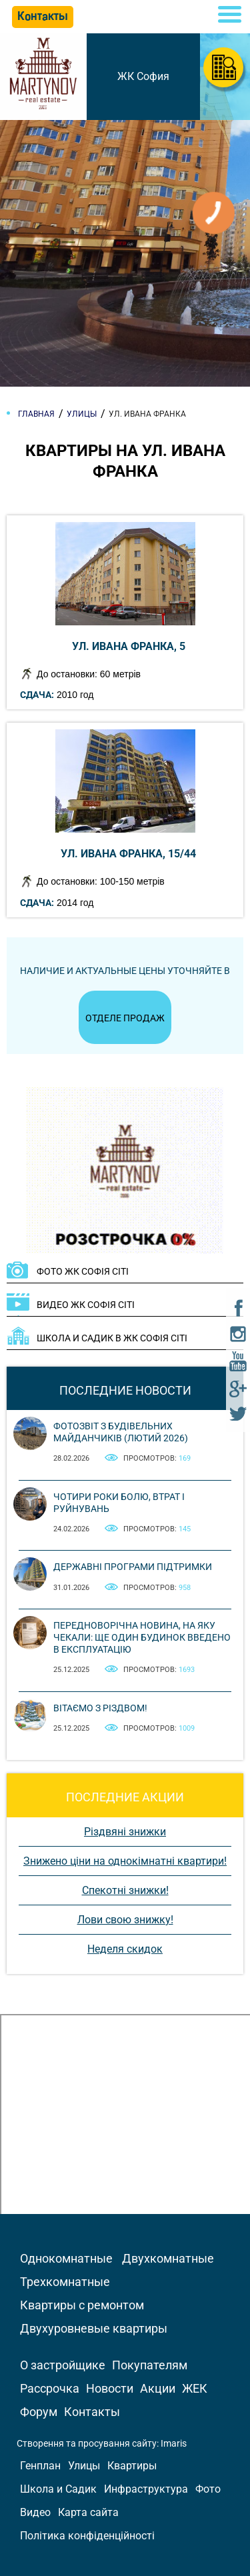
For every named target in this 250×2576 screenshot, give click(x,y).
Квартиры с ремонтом (82, 2305)
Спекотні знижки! (125, 1890)
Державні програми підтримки (132, 1566)
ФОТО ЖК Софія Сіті (83, 1271)
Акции (157, 2388)
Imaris (174, 2443)
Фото (208, 2489)
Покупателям (149, 2365)
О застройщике (62, 2365)
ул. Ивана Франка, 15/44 (128, 853)
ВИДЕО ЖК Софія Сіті (86, 1304)
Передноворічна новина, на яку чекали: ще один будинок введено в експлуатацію (142, 1637)
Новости (109, 2388)
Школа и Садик (58, 2489)
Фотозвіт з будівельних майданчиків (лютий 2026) (120, 1432)
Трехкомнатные (65, 2282)
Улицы (84, 2465)
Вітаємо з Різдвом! (100, 1708)
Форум (38, 2412)
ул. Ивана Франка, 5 (128, 646)
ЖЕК (194, 2388)
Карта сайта (88, 2512)
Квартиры (132, 2465)
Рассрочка (49, 2388)
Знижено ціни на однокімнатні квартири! (125, 1861)
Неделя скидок (125, 1949)
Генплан (40, 2465)
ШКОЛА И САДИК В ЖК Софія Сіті (112, 1338)
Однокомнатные (66, 2258)
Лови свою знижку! (125, 1919)
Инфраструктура (146, 2489)
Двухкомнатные (168, 2258)
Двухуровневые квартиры (93, 2328)
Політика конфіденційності (87, 2535)
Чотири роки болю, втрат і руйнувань (119, 1502)
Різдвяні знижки (125, 1831)
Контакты (92, 2412)
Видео (35, 2512)
